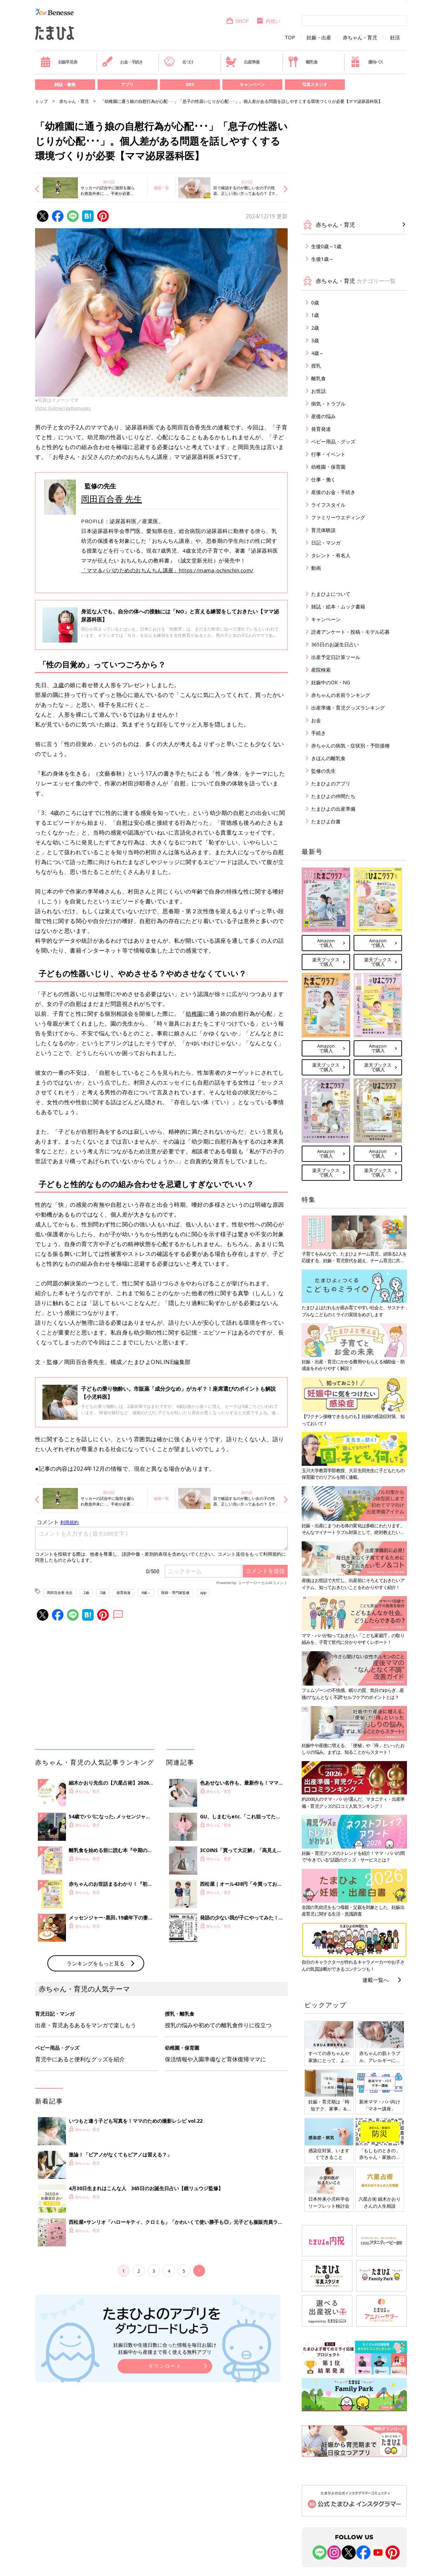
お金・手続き (122, 62)
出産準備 (242, 62)
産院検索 (321, 669)
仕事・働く (323, 479)
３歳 (58, 685)
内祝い (268, 21)
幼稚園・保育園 (328, 466)
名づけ (178, 62)
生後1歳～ (322, 259)
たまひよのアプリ (330, 783)
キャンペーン (252, 84)
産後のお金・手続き (333, 492)
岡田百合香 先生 (111, 499)
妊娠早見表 (58, 62)
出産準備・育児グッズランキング (348, 707)
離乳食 (302, 62)
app (203, 1592)
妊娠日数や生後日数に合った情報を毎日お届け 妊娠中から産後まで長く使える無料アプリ (164, 2348)
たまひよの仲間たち (333, 796)
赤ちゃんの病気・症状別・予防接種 (350, 745)
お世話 (318, 391)
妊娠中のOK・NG (330, 682)
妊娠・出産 (319, 37)
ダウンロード (165, 2366)
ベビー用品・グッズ (333, 441)
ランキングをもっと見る (96, 1963)
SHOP (237, 21)
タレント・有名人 (330, 555)
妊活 (395, 37)
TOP (290, 37)
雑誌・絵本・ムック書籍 (338, 606)
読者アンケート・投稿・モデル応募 (350, 631)
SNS (190, 84)
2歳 (86, 1592)
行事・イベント (328, 454)
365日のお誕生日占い (335, 644)
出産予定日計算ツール (335, 657)
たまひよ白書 (326, 821)
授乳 (316, 365)
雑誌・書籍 (64, 84)
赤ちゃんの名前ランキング (340, 695)
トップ (41, 101)
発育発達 (123, 1592)
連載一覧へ (375, 1979)
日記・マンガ (326, 542)
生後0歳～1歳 (326, 246)
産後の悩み (323, 416)
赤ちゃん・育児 (360, 37)
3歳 (103, 1592)
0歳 (315, 302)
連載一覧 (161, 187)
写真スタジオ (314, 84)
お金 (316, 720)
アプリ (127, 84)
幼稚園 (194, 1013)
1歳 (315, 315)
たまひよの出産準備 (333, 808)
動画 (316, 568)
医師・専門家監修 (175, 1592)
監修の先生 (323, 770)
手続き (318, 733)
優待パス (366, 62)
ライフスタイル (328, 504)
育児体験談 (323, 530)
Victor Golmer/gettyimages (63, 408)
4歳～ (145, 1592)
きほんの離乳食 (328, 758)
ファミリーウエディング (338, 517)
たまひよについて (330, 594)
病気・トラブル (328, 403)
